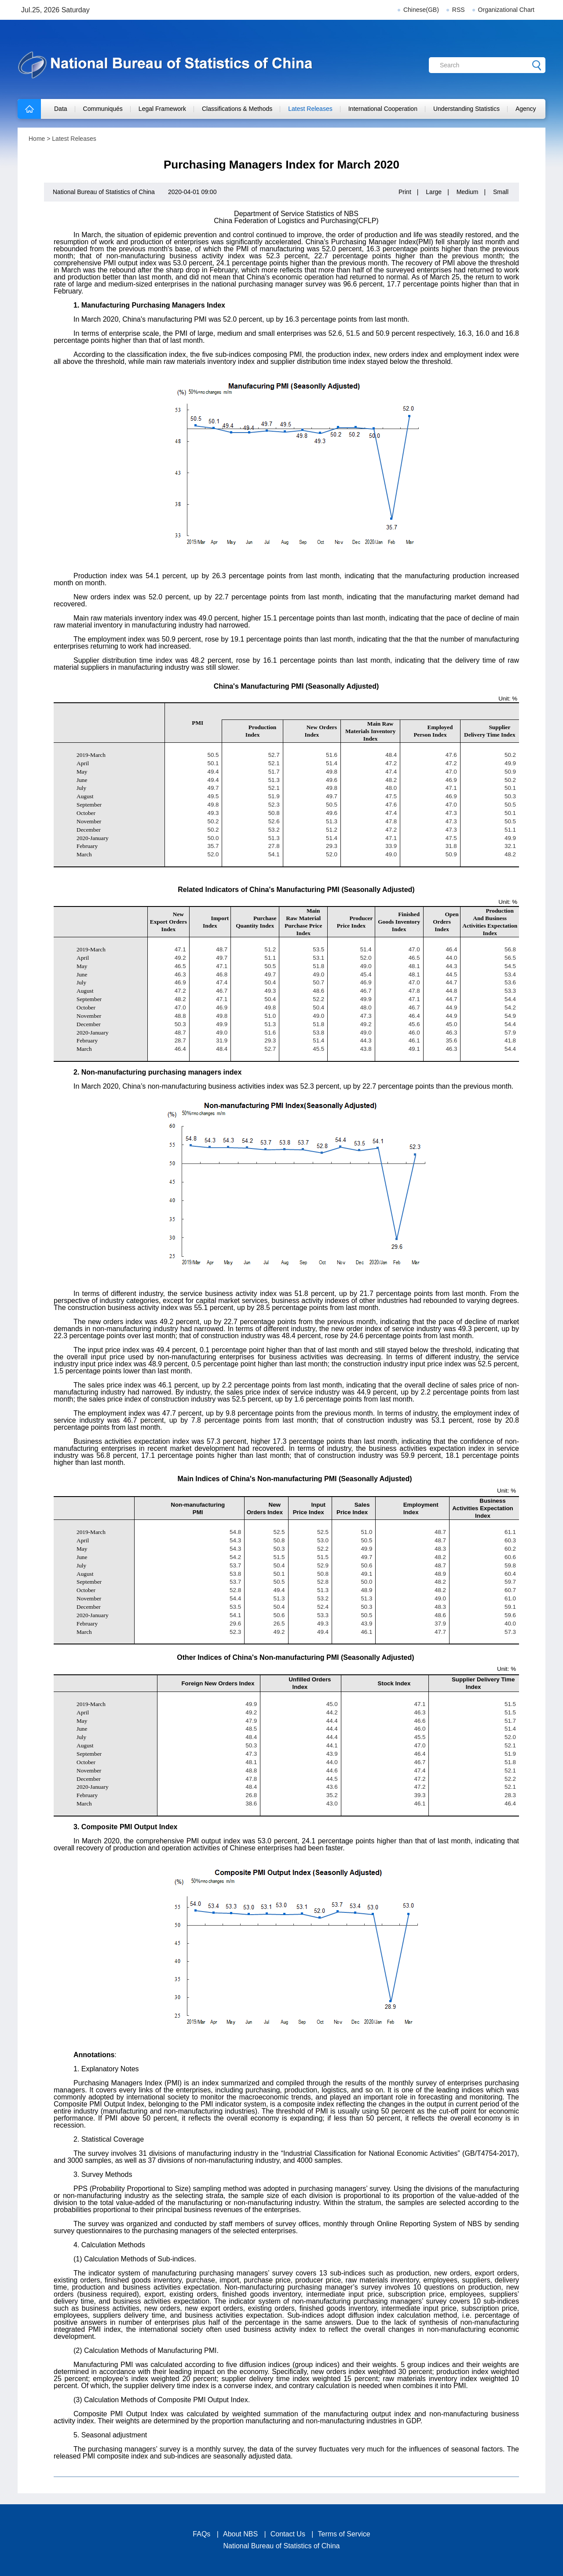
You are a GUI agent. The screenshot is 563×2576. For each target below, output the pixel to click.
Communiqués (103, 108)
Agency (525, 108)
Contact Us (288, 2534)
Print (404, 191)
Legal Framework (162, 108)
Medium (468, 191)
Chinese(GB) (421, 9)
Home (37, 138)
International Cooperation (382, 108)
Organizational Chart (506, 9)
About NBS (240, 2534)
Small (500, 191)
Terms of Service (344, 2534)
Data (60, 108)
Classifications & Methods (237, 108)
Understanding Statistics (466, 108)
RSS (458, 9)
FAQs (201, 2534)
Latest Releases (310, 108)
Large (434, 191)
